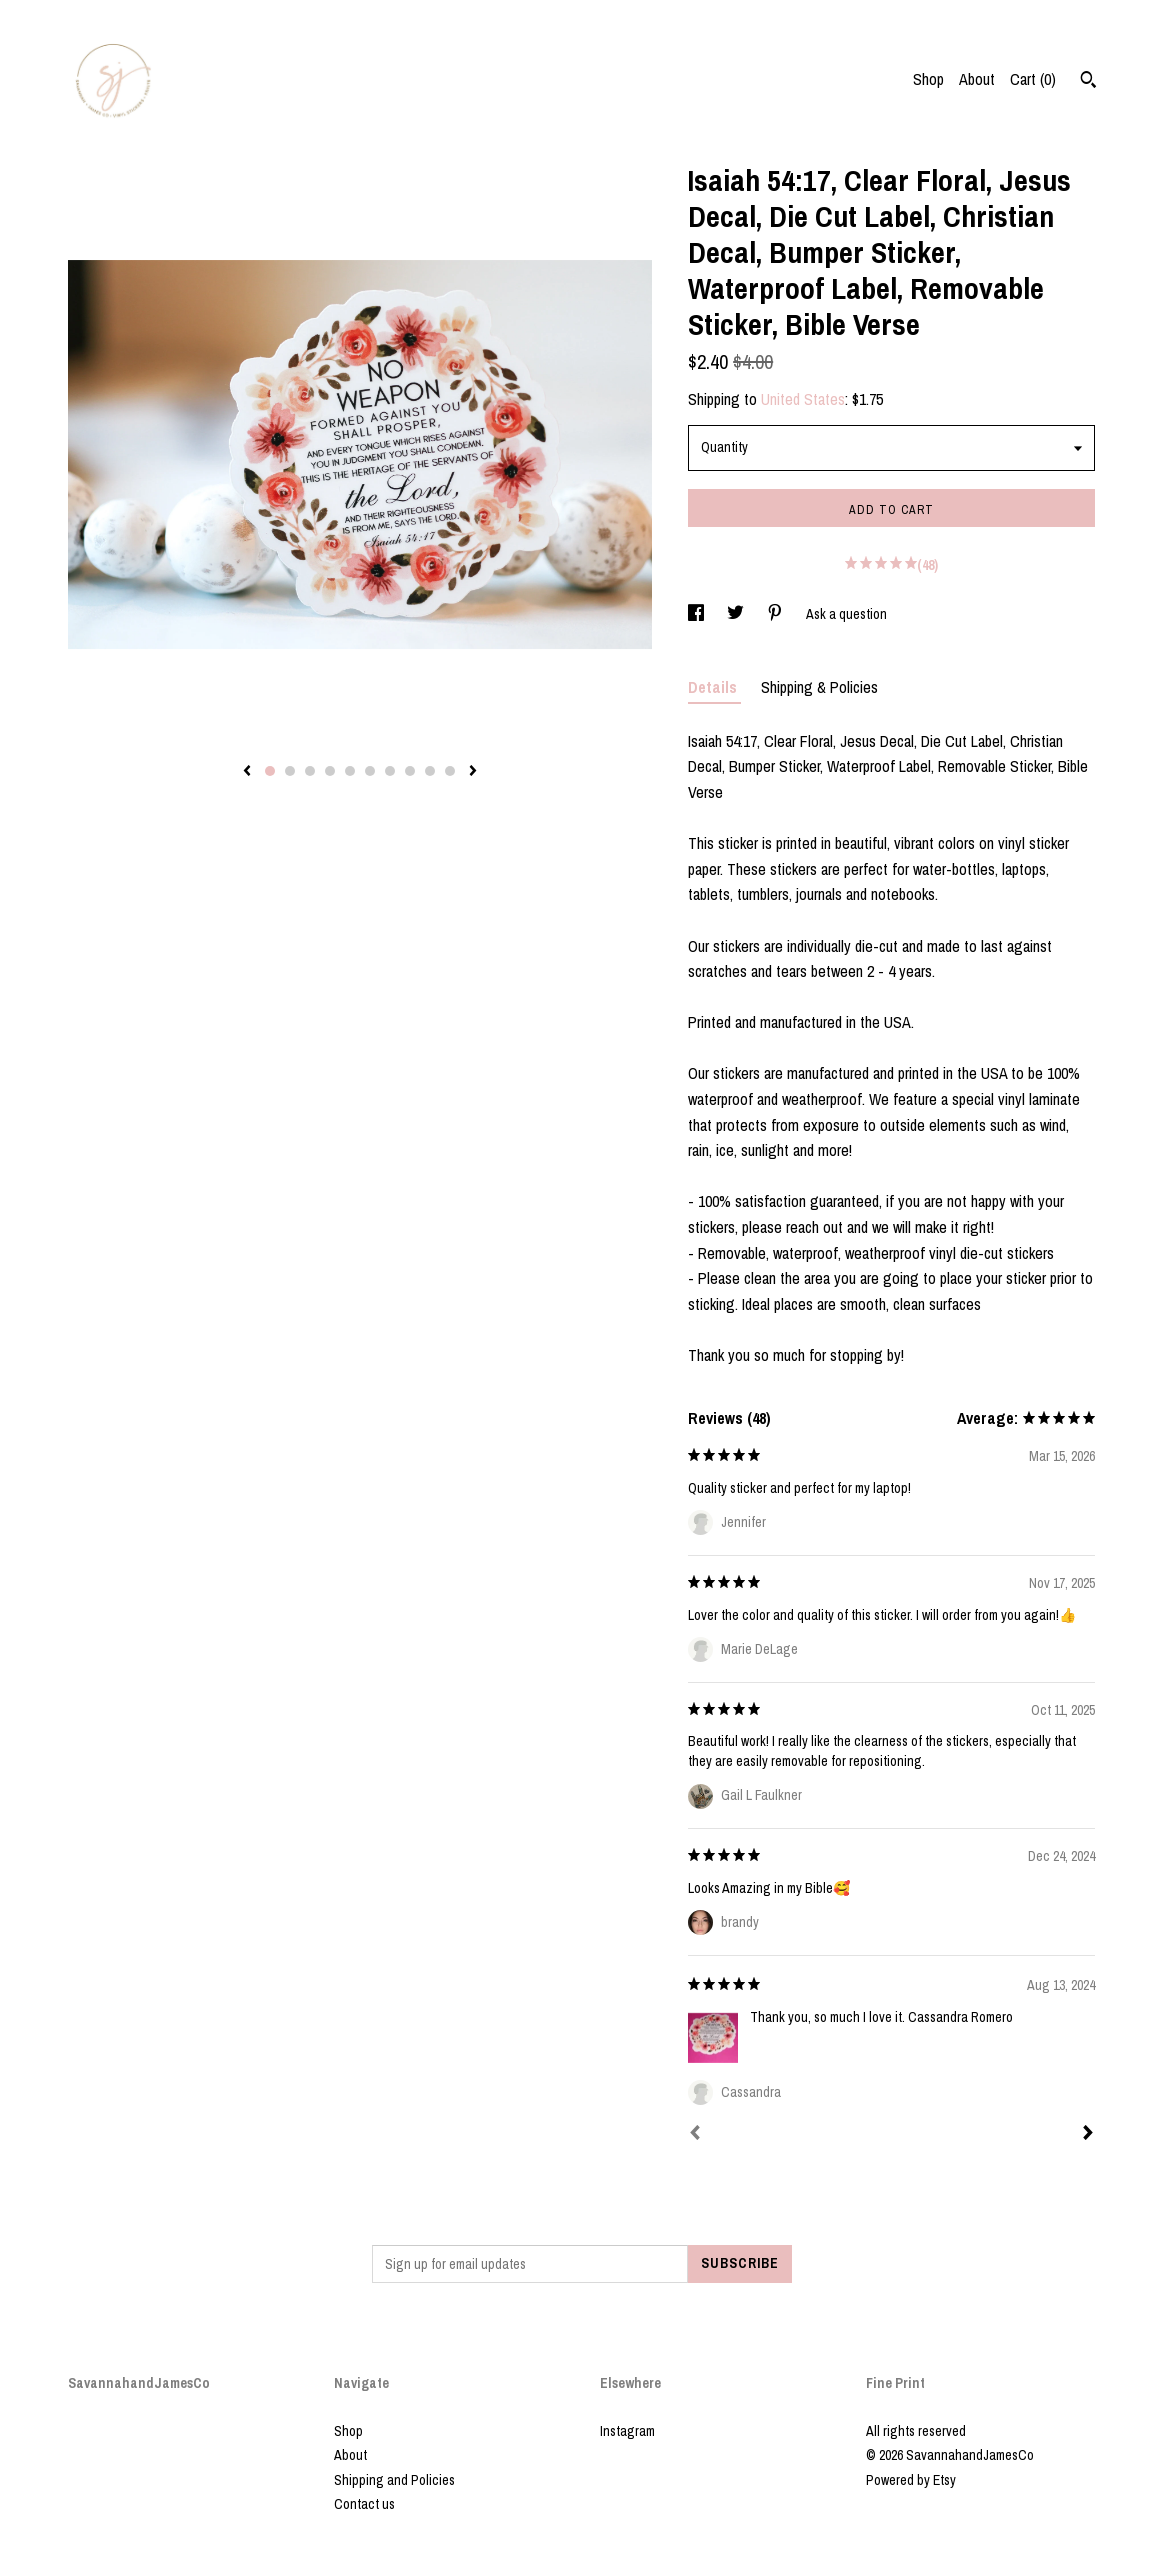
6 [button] (370, 771)
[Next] (1088, 2135)
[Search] (1088, 82)
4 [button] (330, 771)
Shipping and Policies (394, 2480)
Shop (928, 79)
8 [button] (410, 771)
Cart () (1033, 79)
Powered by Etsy (911, 2480)
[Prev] (695, 2135)
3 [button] (310, 771)
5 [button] (350, 771)
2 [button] (290, 771)
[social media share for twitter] (737, 614)
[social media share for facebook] (697, 614)
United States (803, 399)
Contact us (364, 2504)
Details (714, 687)
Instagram (627, 2431)
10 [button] (450, 771)
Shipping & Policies (819, 687)
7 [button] (390, 771)
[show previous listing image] (247, 772)
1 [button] (270, 771)
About (977, 79)
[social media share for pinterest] (776, 614)
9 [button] (430, 771)
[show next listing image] (473, 772)
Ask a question (846, 614)
